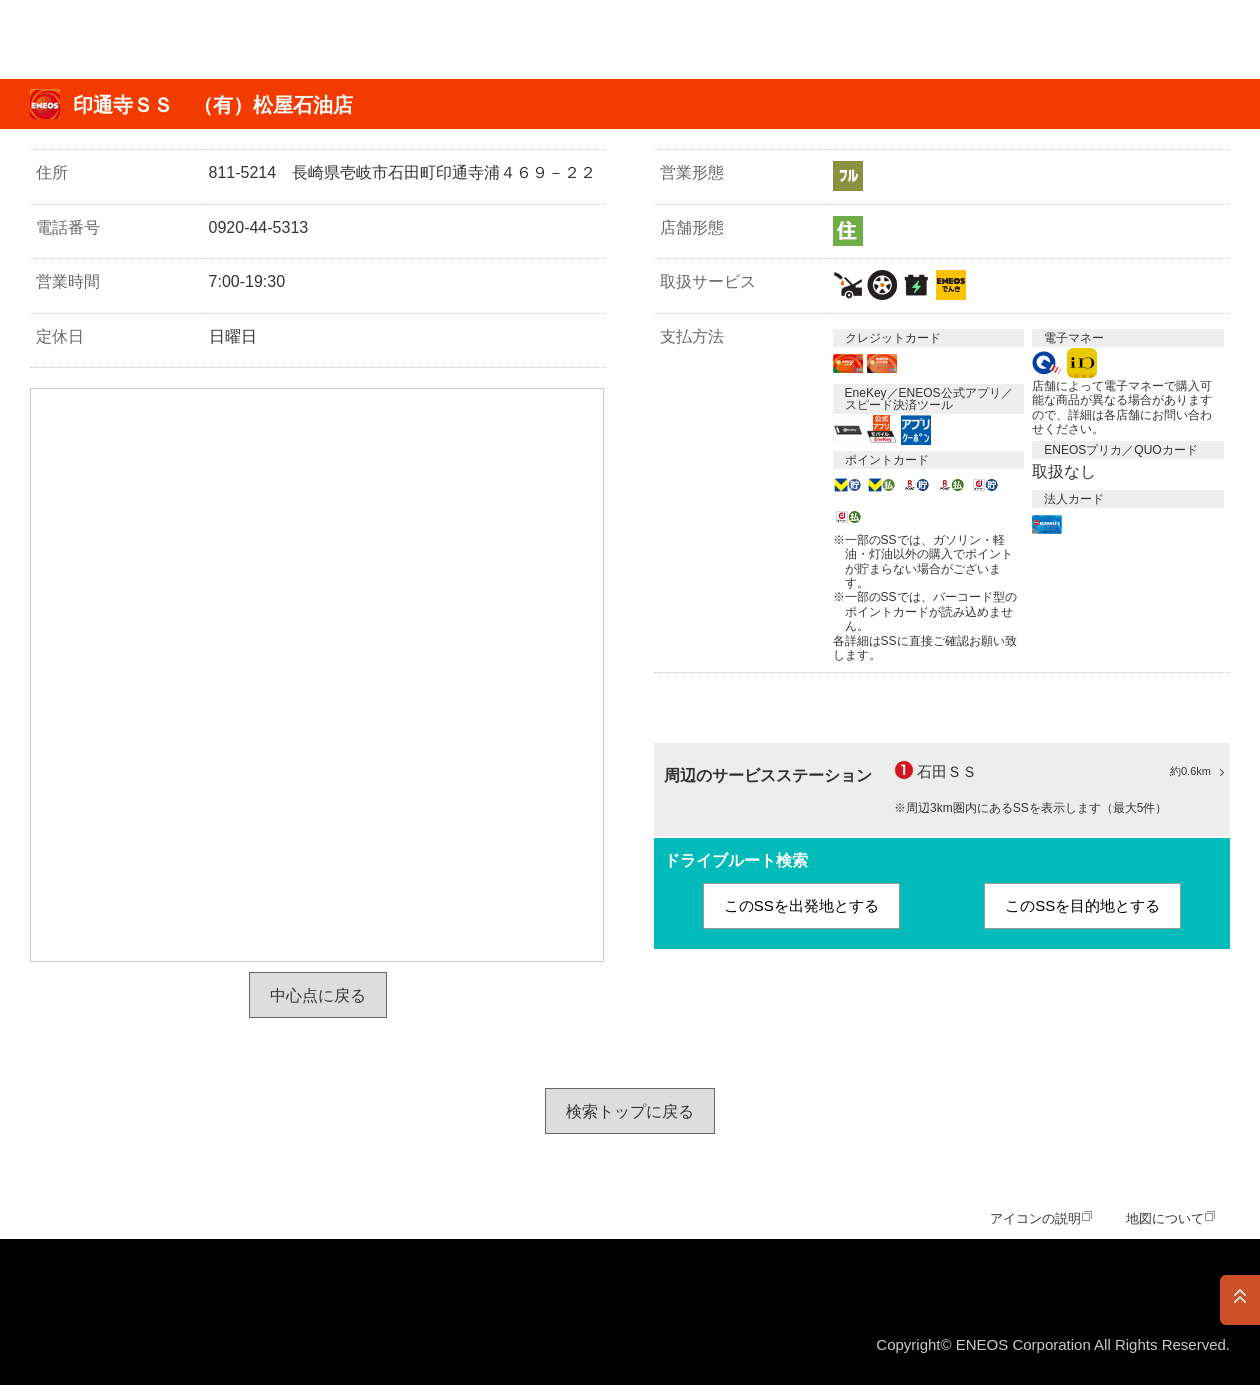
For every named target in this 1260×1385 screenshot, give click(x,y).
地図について (1165, 1218)
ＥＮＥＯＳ (113, 39)
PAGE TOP (1240, 1300)
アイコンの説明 (1035, 1218)
